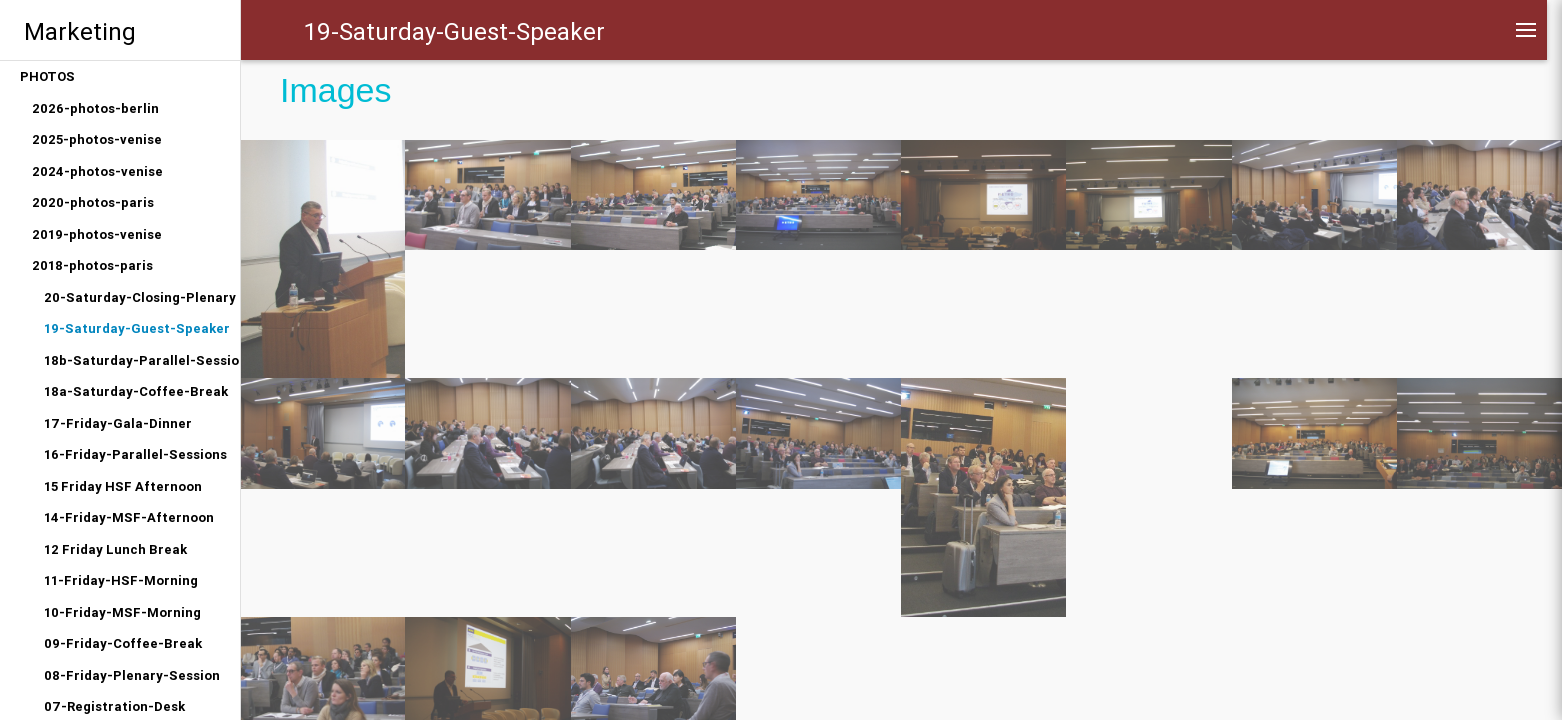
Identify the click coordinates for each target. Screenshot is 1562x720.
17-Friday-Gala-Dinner (118, 423)
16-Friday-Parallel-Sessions (135, 454)
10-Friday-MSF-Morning (122, 612)
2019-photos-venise (97, 234)
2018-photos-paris (92, 265)
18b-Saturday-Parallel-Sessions (142, 360)
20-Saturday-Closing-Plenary (140, 297)
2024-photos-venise (97, 171)
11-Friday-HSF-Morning (121, 580)
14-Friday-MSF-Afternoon (129, 517)
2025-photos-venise (97, 139)
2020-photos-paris (93, 202)
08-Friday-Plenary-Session (132, 675)
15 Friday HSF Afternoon (123, 486)
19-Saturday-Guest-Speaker (137, 328)
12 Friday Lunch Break (115, 549)
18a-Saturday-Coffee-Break (136, 391)
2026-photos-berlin (95, 108)
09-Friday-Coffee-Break (123, 643)
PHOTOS (47, 76)
